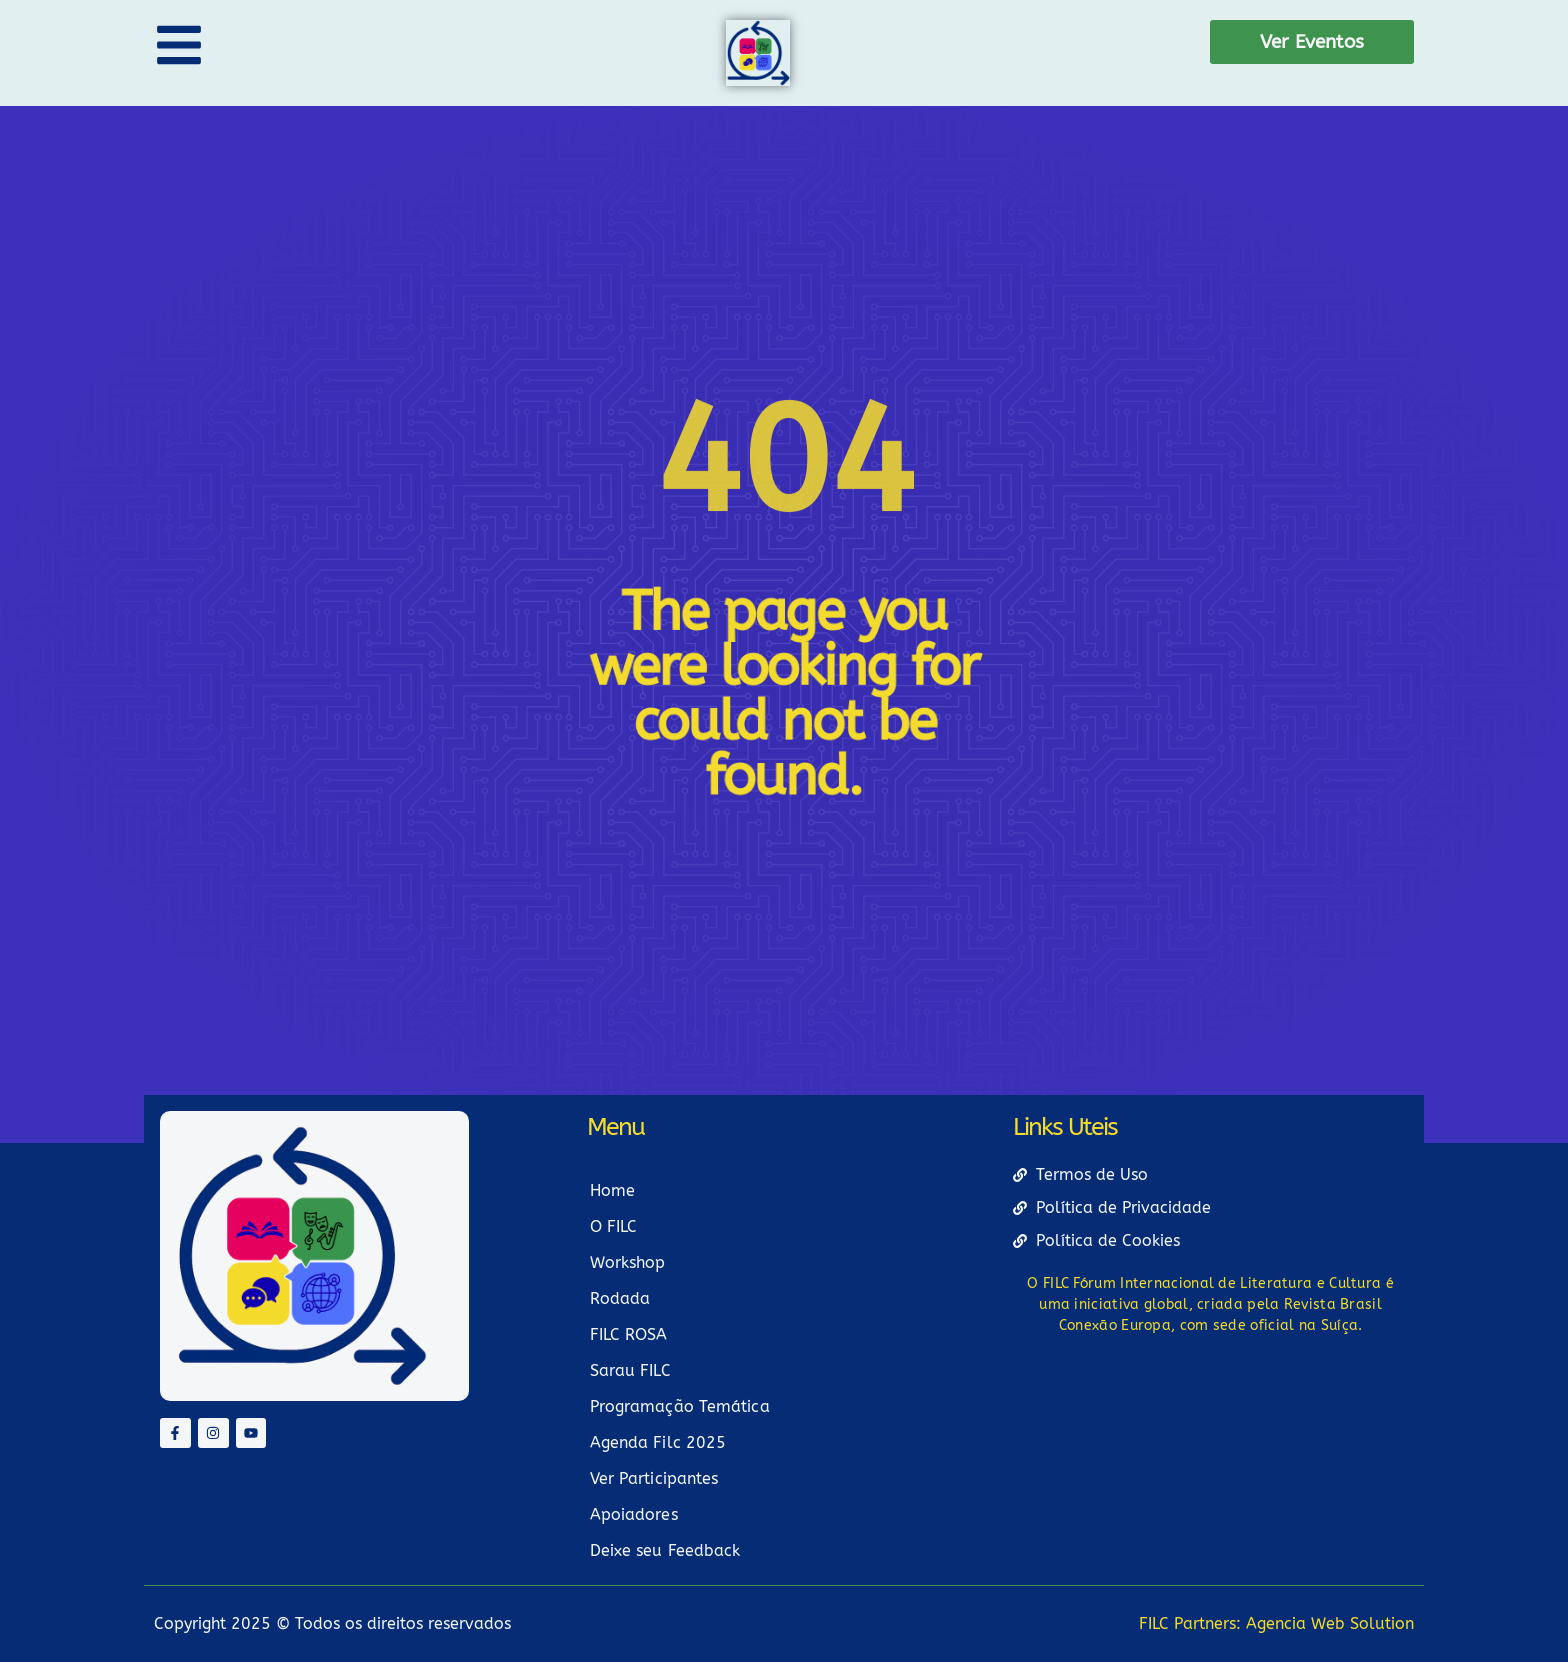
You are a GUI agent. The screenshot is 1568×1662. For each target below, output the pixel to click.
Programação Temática (680, 1406)
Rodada (620, 1298)
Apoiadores (634, 1514)
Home (612, 1190)
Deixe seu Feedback (665, 1550)
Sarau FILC (630, 1370)
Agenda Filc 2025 (658, 1442)
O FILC (614, 1226)
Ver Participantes (654, 1478)
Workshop (628, 1262)
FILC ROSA (629, 1334)
